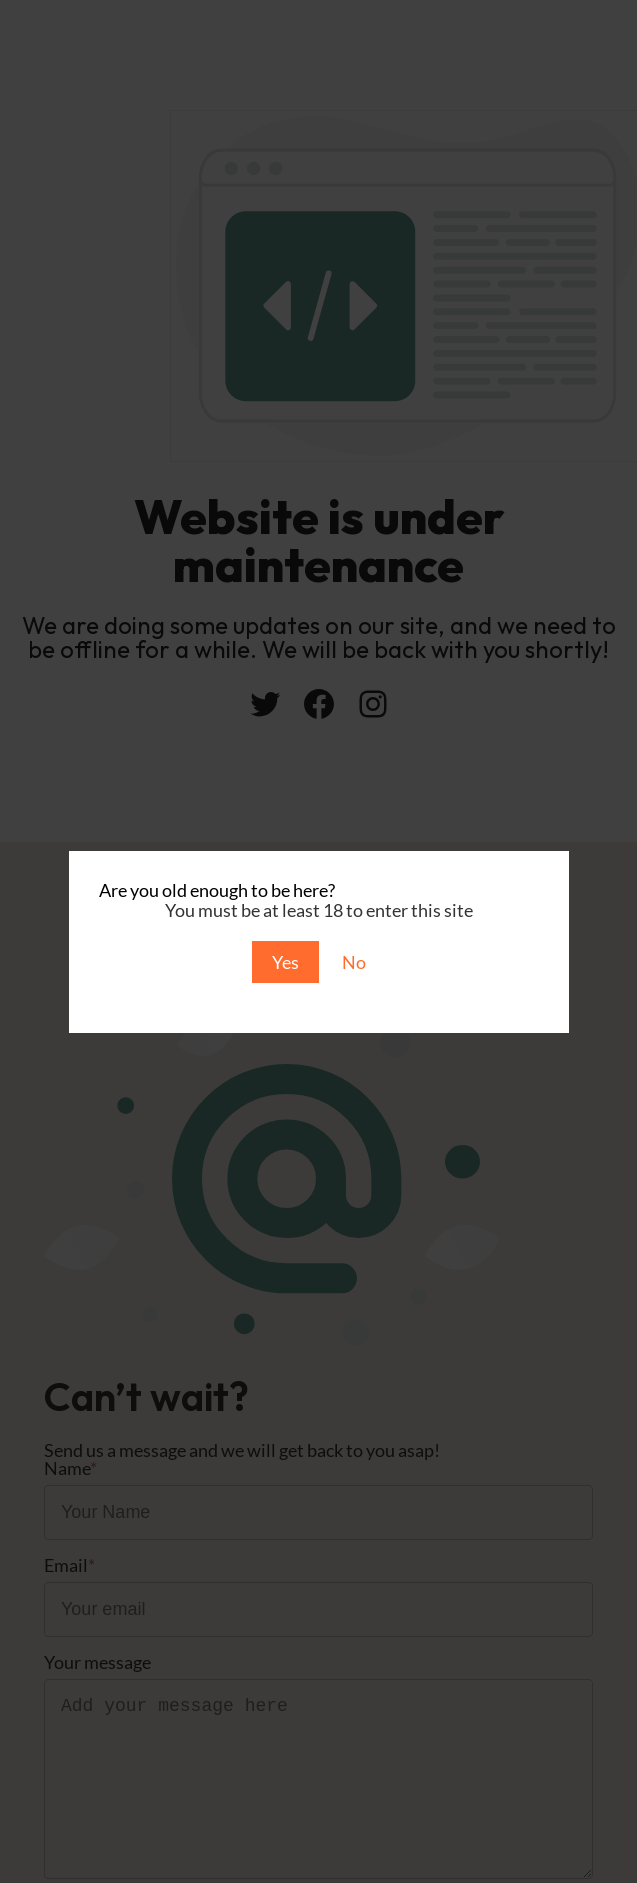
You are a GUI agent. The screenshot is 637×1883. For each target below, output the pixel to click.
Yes (285, 962)
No (354, 962)
